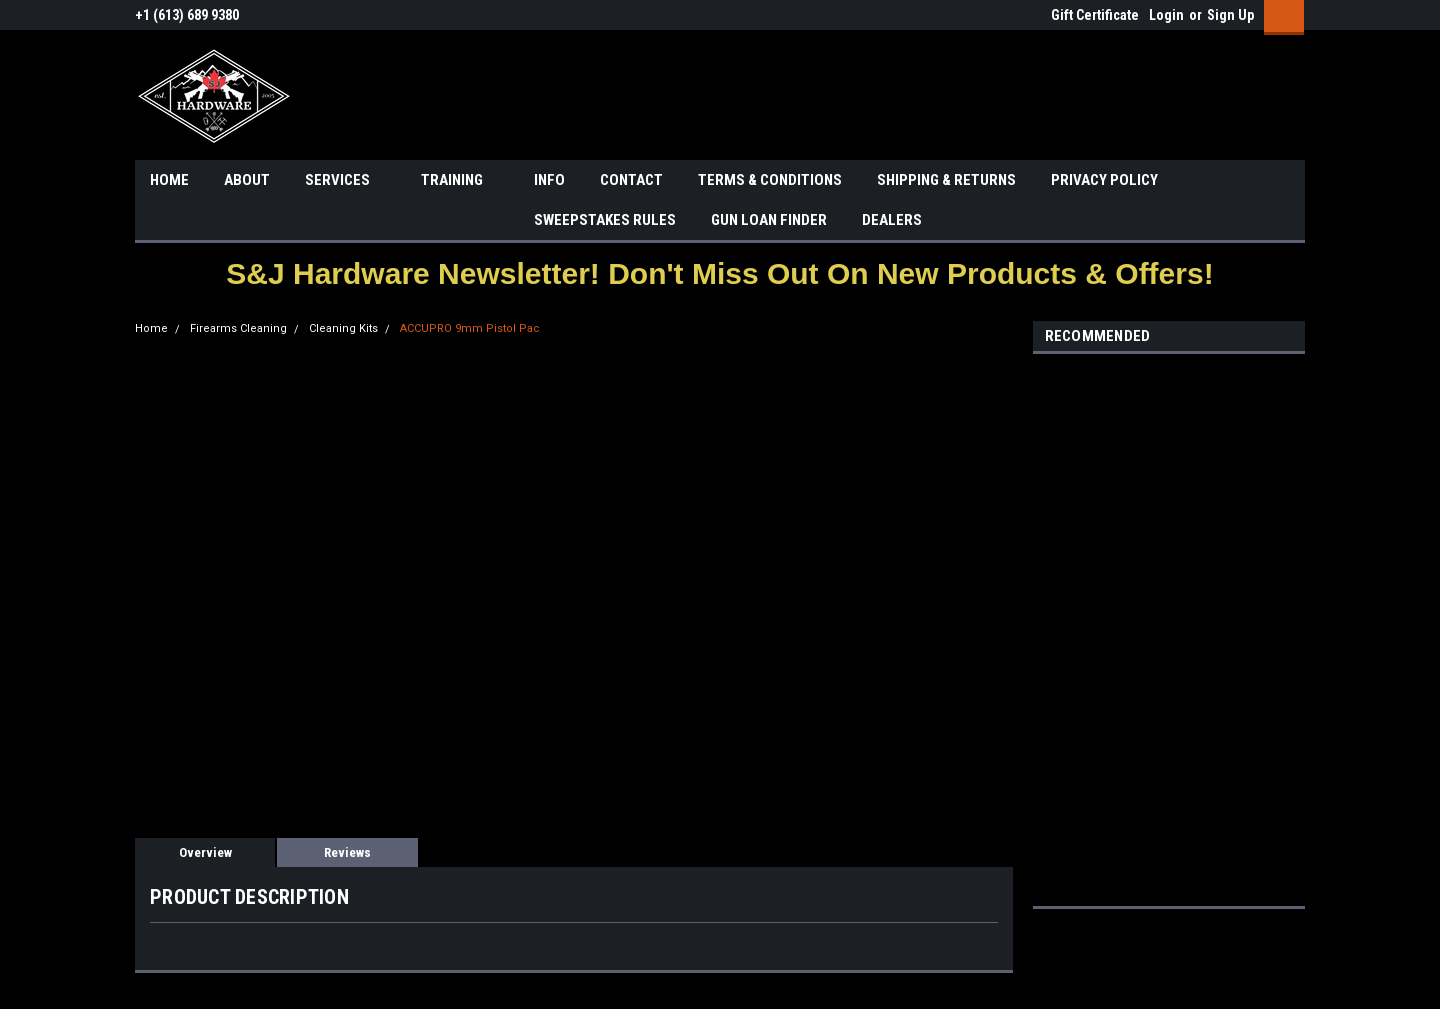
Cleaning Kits (343, 328)
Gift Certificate (1095, 15)
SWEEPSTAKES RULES (605, 220)
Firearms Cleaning (238, 328)
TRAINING (460, 181)
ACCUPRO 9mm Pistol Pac (470, 328)
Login (1166, 15)
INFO (549, 180)
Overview (205, 852)
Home (151, 328)
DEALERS (892, 220)
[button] (719, 273)
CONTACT (631, 180)
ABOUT (247, 180)
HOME (169, 180)
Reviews (347, 852)
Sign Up (1230, 15)
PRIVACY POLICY (1104, 180)
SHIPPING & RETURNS (946, 180)
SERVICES (345, 181)
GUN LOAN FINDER (769, 220)
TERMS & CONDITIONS (770, 180)
